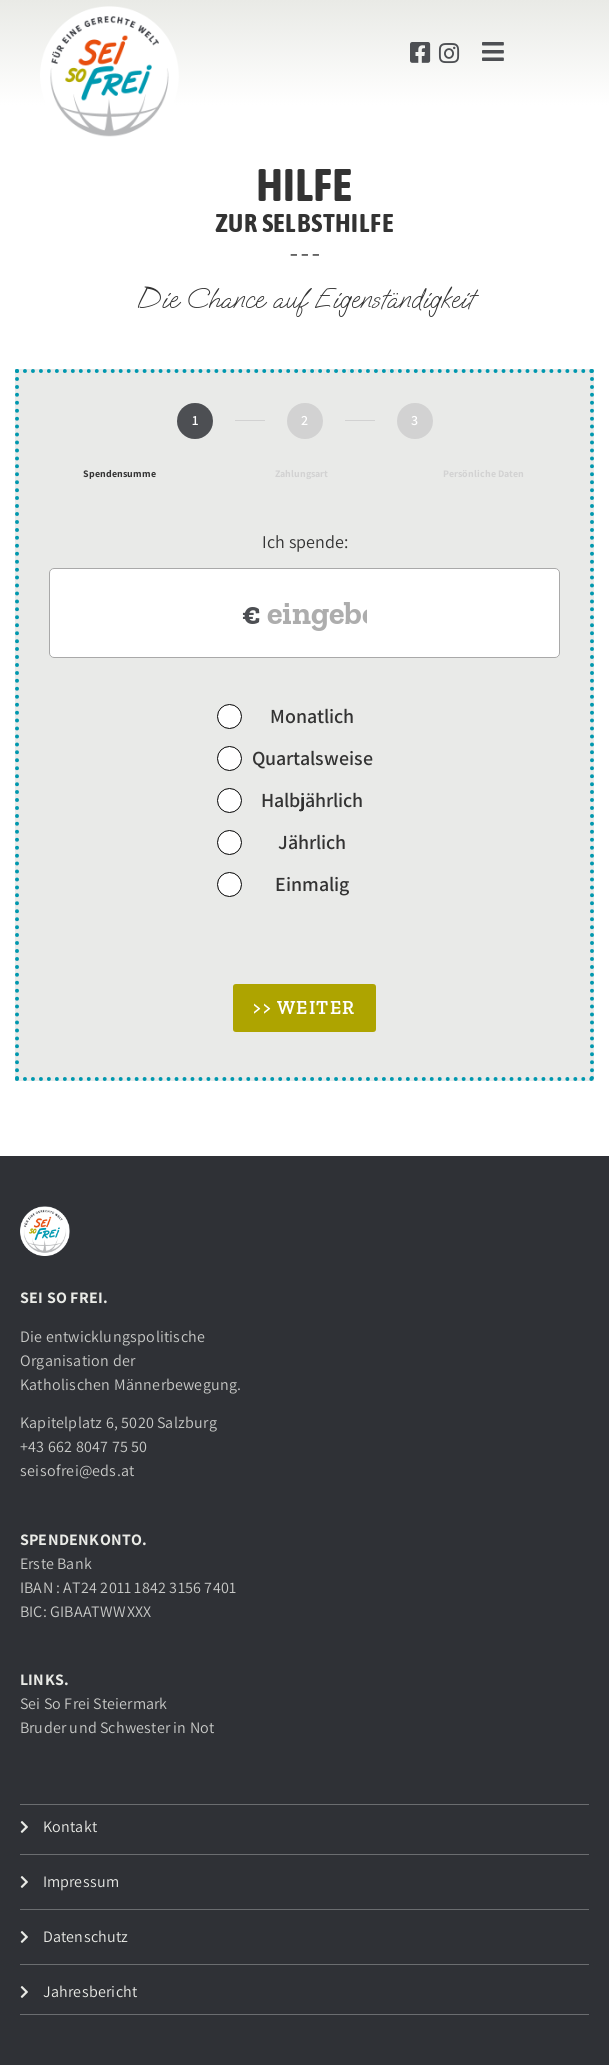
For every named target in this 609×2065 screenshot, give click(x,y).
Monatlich (286, 715)
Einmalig (283, 883)
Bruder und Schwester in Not (117, 1727)
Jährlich (282, 841)
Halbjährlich (290, 799)
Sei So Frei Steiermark (93, 1703)
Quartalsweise (295, 757)
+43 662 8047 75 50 (84, 1446)
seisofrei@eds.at (77, 1470)
